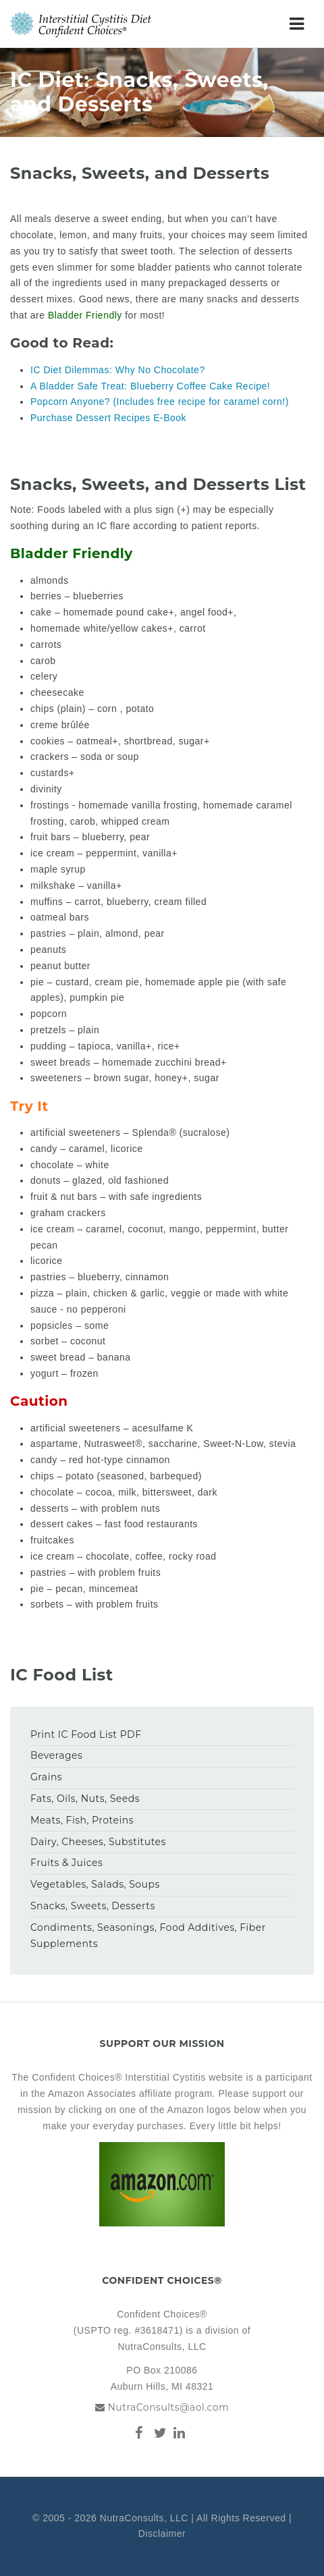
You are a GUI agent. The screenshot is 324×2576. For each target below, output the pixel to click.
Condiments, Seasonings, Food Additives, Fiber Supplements (148, 1935)
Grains (46, 1777)
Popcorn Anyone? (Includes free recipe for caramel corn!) (159, 401)
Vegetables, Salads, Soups (95, 1884)
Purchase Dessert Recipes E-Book (108, 417)
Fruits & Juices (66, 1863)
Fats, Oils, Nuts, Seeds (85, 1798)
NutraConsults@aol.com (168, 2407)
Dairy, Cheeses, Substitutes (98, 1842)
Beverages (56, 1755)
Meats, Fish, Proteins (82, 1820)
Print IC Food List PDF (86, 1734)
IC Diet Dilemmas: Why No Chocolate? (117, 369)
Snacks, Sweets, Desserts (92, 1906)
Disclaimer (162, 2533)
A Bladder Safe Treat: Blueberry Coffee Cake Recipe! (150, 386)
